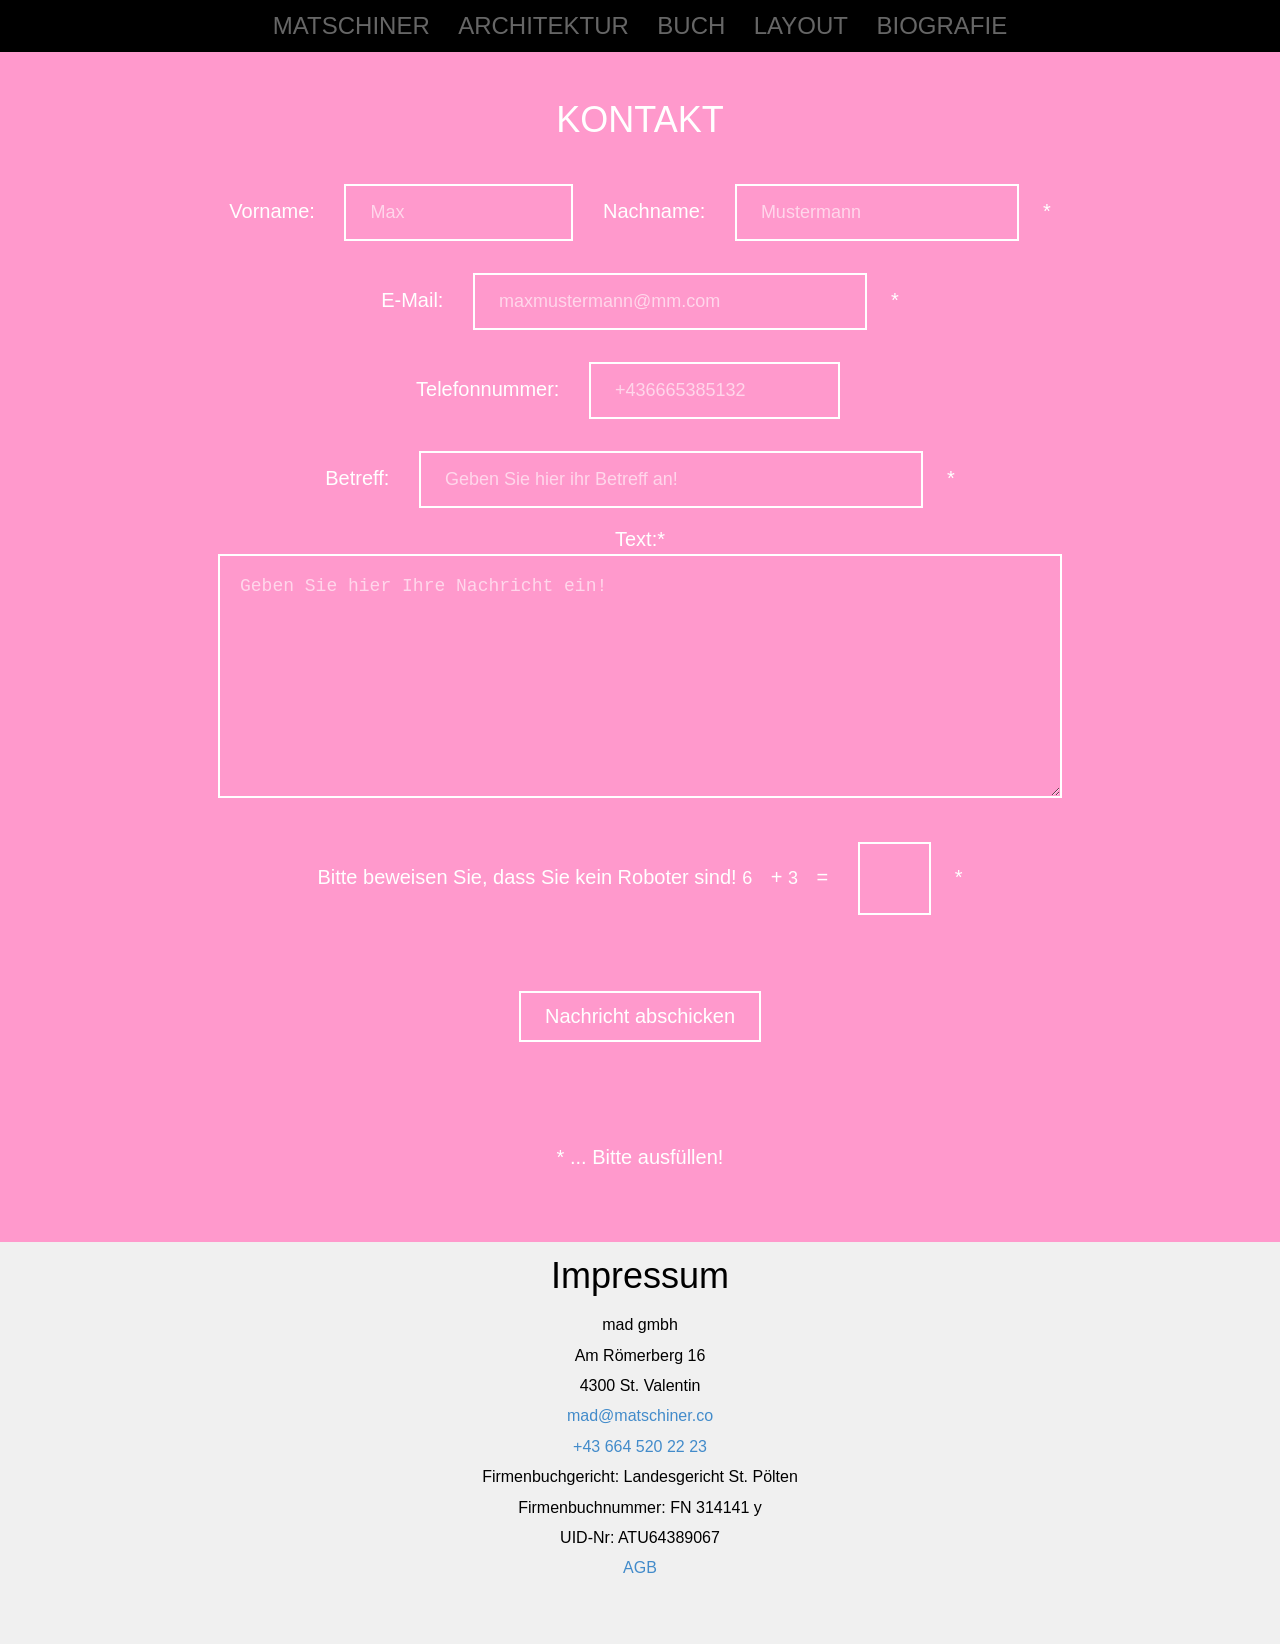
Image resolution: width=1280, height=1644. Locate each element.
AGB (640, 1567)
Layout (801, 25)
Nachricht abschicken (640, 1016)
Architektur (543, 25)
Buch (691, 25)
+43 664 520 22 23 (640, 1446)
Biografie (941, 25)
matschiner (351, 25)
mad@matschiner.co (640, 1415)
